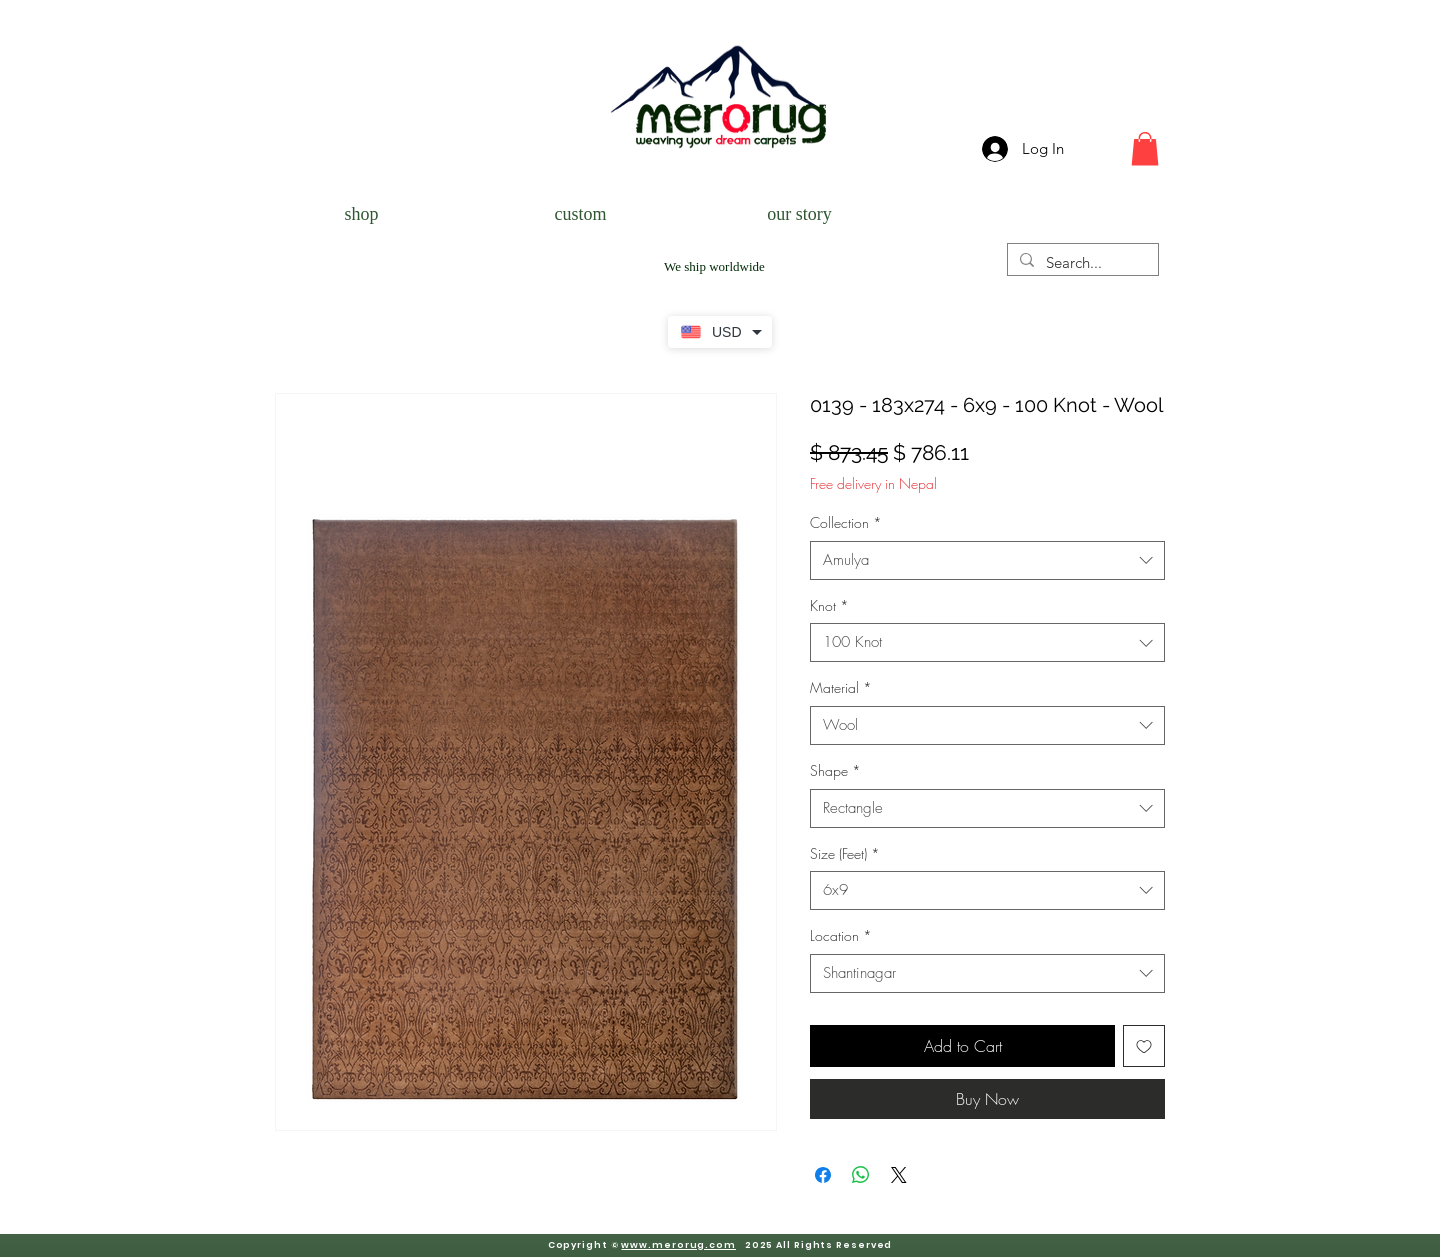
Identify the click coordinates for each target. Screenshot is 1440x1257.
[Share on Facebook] (823, 1175)
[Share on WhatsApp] (861, 1175)
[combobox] (987, 560)
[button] (1145, 148)
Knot (829, 605)
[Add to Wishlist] (1144, 1046)
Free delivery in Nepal (873, 483)
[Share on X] (899, 1175)
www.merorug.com (678, 1245)
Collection (846, 522)
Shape (835, 770)
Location (841, 935)
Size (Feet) (845, 853)
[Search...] (1081, 262)
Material (841, 687)
